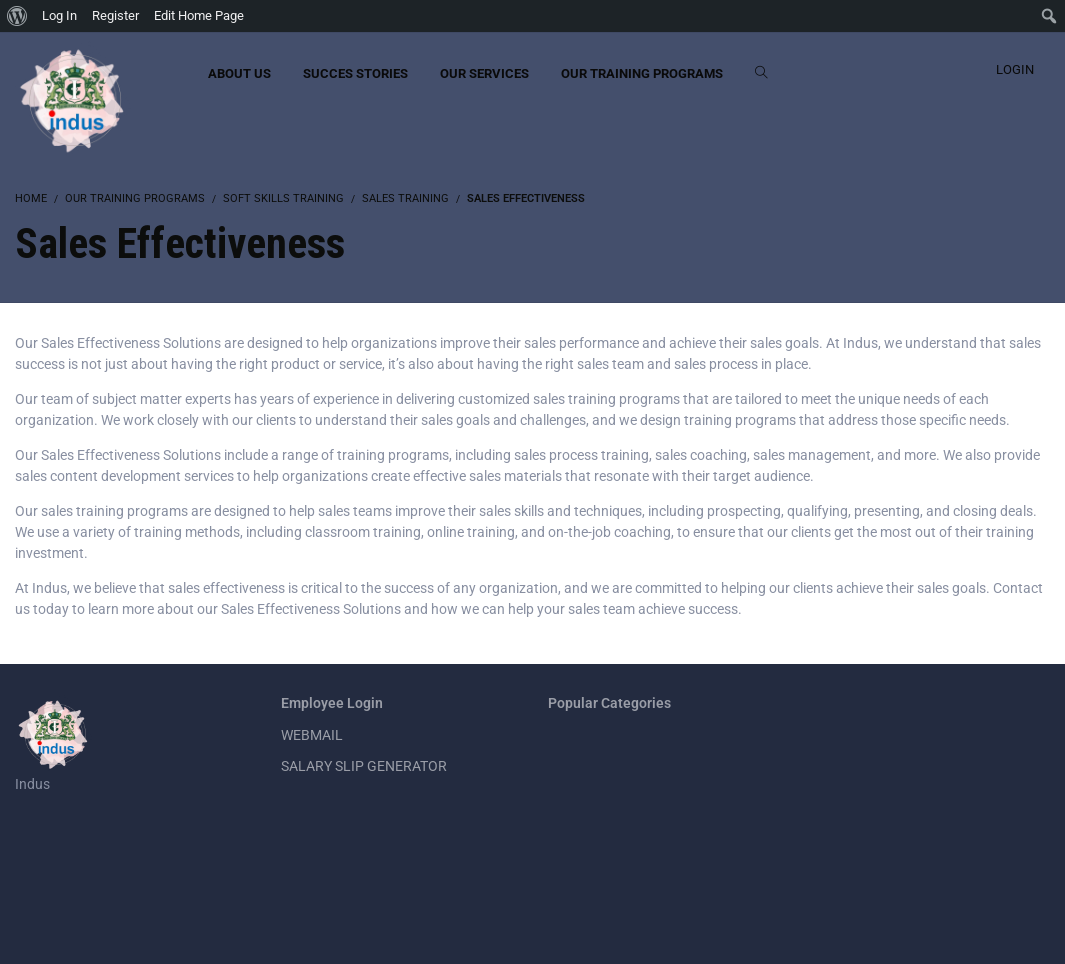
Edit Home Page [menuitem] (199, 15)
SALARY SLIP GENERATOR (364, 766)
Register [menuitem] (115, 15)
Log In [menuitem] (59, 15)
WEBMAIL (312, 735)
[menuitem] (17, 16)
